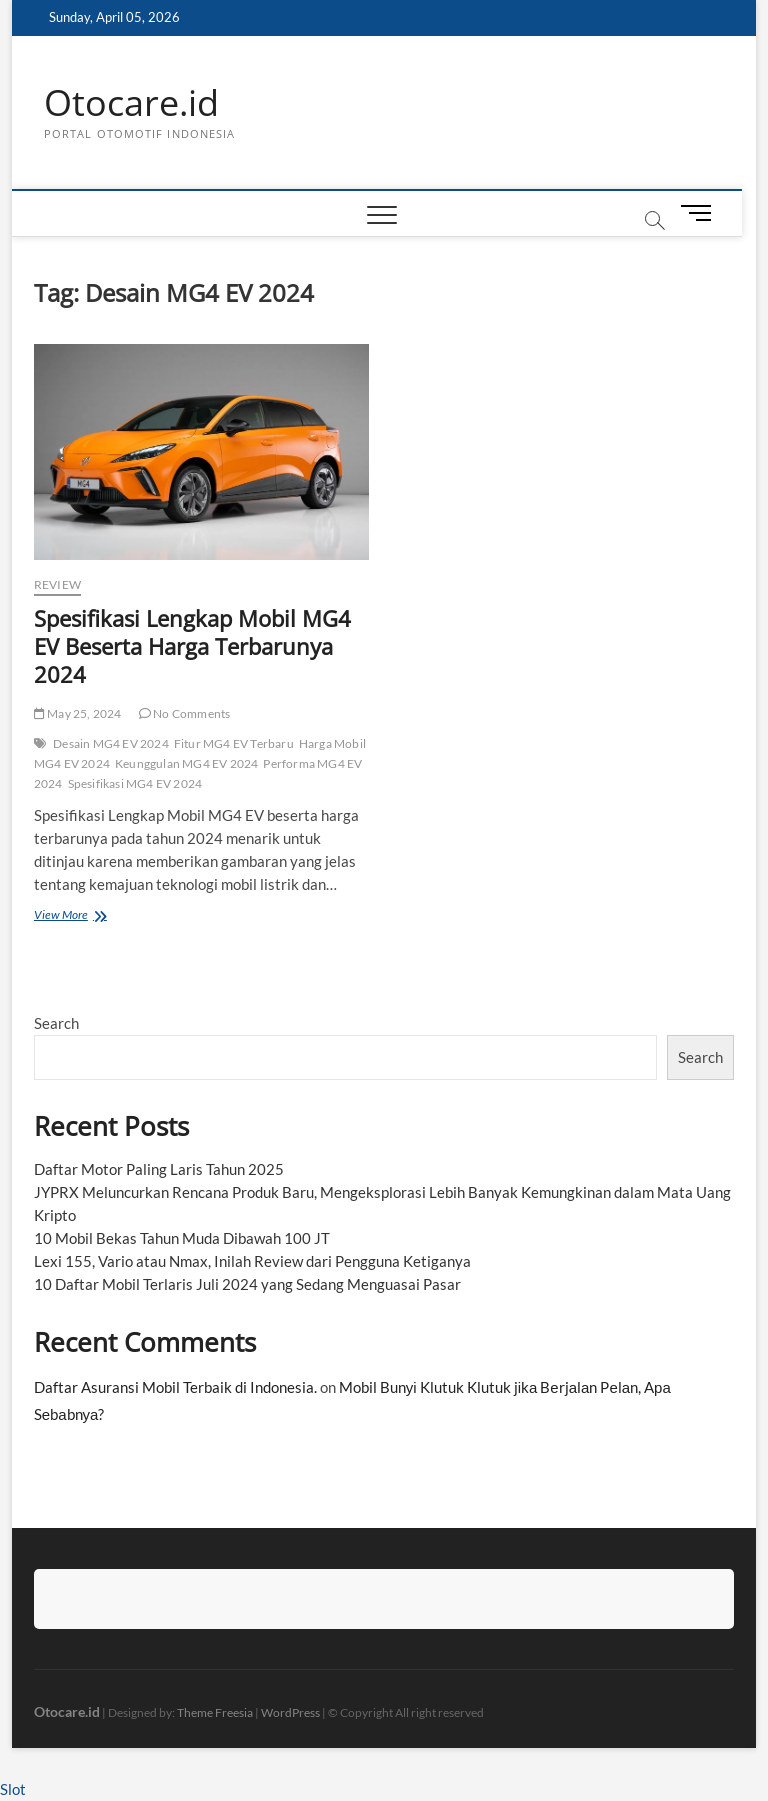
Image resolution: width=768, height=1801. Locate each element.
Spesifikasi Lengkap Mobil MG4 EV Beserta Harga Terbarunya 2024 (192, 646)
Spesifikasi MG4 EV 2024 (135, 783)
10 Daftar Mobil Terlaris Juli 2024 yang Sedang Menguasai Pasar (247, 1284)
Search (56, 1023)
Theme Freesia (215, 1712)
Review (57, 584)
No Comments (185, 713)
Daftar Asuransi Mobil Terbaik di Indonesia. (175, 1387)
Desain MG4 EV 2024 (111, 743)
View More (66, 916)
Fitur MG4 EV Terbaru (234, 743)
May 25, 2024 (78, 713)
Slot (13, 1789)
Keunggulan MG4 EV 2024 (186, 763)
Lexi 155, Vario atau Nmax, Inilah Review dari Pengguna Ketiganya (252, 1261)
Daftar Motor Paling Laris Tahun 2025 (159, 1169)
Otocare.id (131, 103)
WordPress (290, 1712)
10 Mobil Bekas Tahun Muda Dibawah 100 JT (182, 1238)
